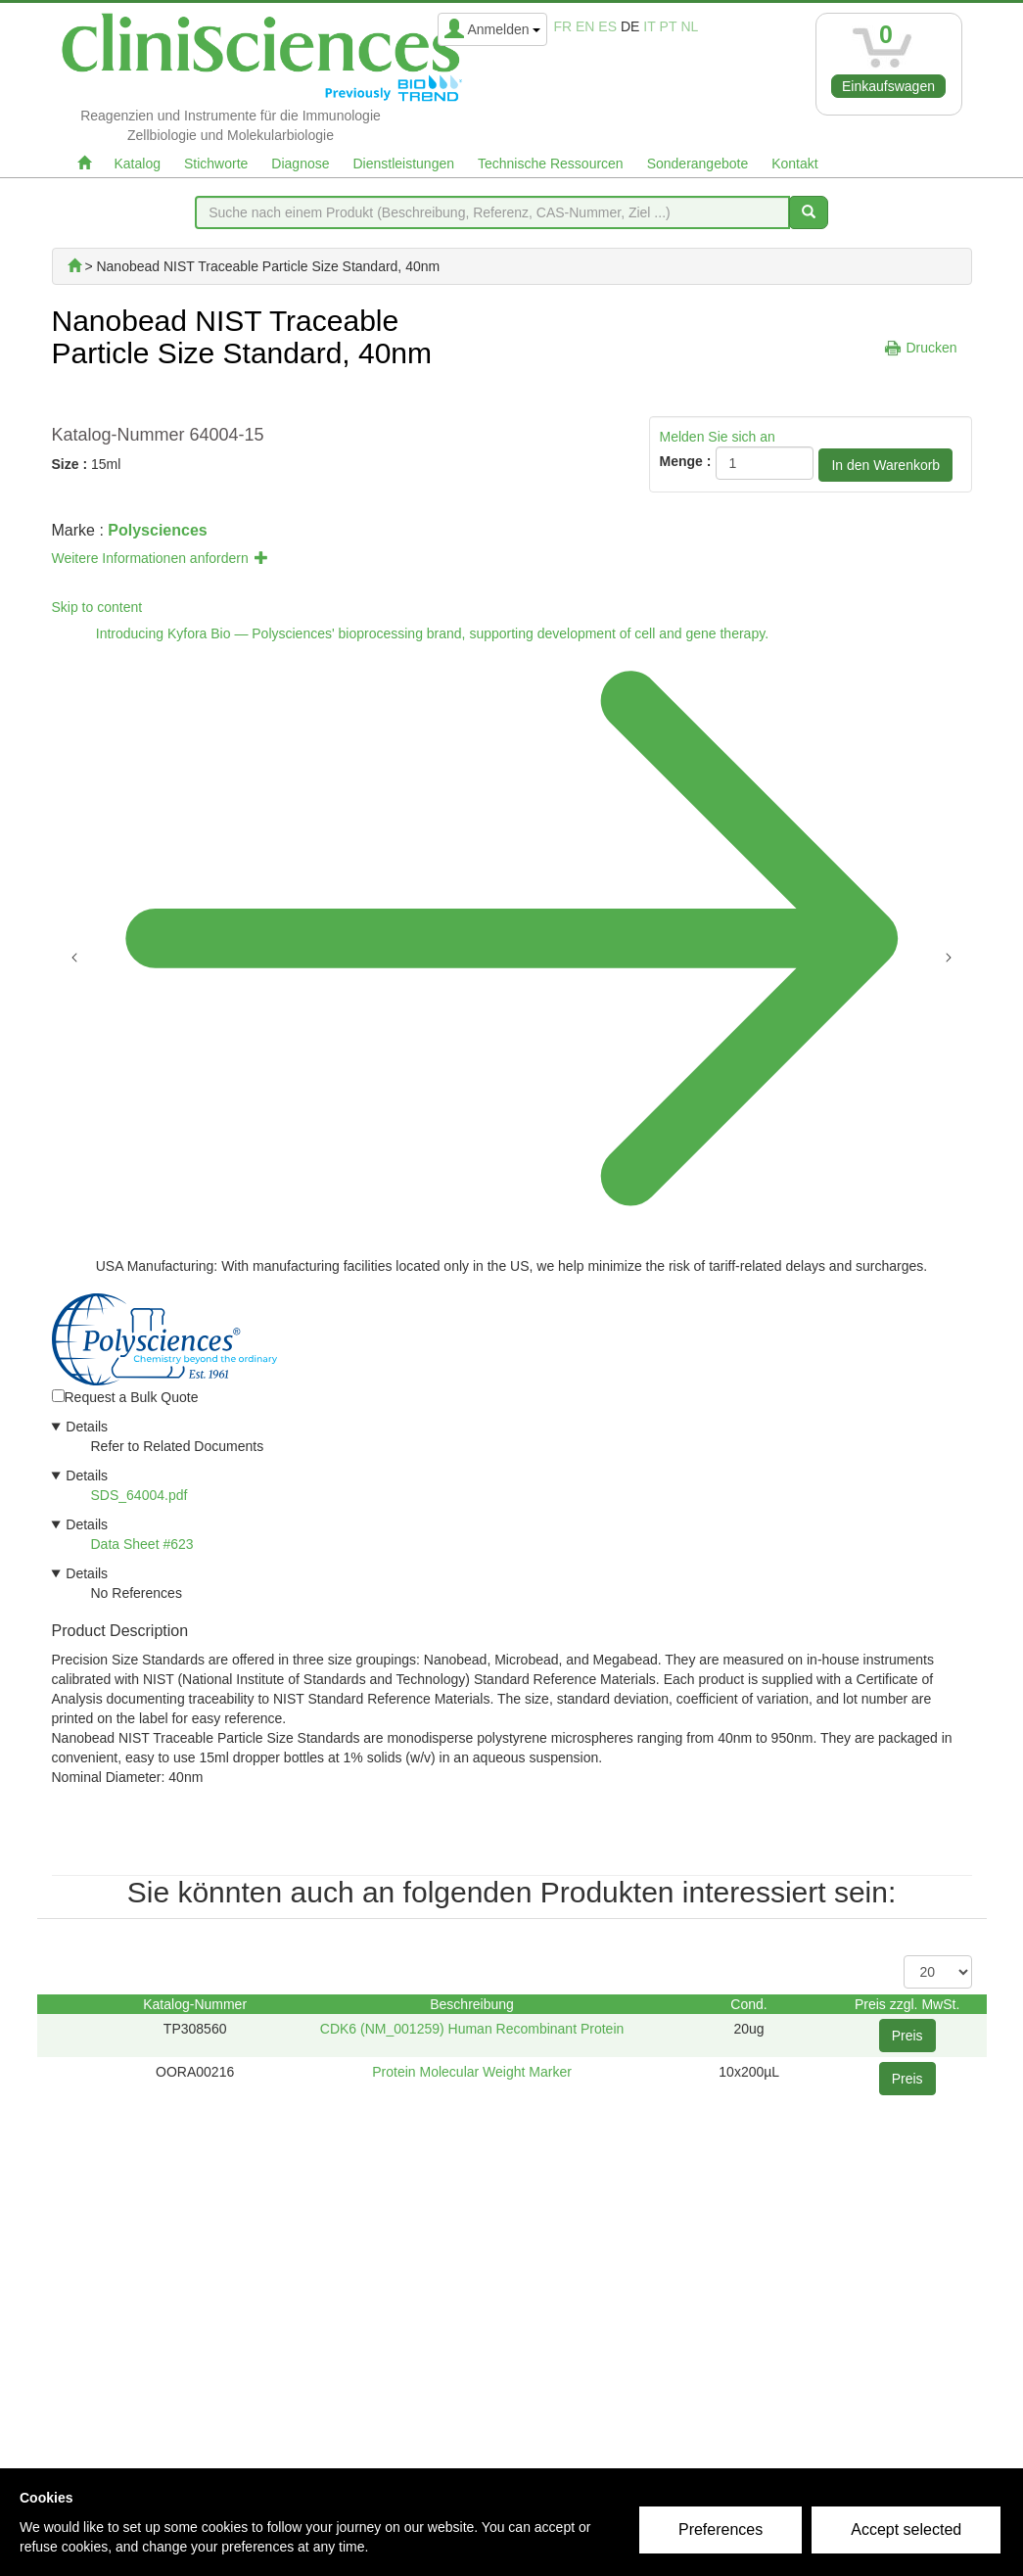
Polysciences (157, 530)
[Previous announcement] (74, 955)
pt (668, 26)
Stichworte (216, 163)
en (585, 26)
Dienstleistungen (404, 163)
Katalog (138, 163)
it (649, 26)
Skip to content (97, 607)
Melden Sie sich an (717, 437)
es (607, 26)
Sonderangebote (698, 163)
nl (689, 26)
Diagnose (300, 163)
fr (562, 26)
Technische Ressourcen (551, 163)
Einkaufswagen (888, 86)
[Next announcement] (948, 955)
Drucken (931, 347)
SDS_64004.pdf (139, 1495)
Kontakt (794, 163)
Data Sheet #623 (142, 1544)
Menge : (686, 461)
